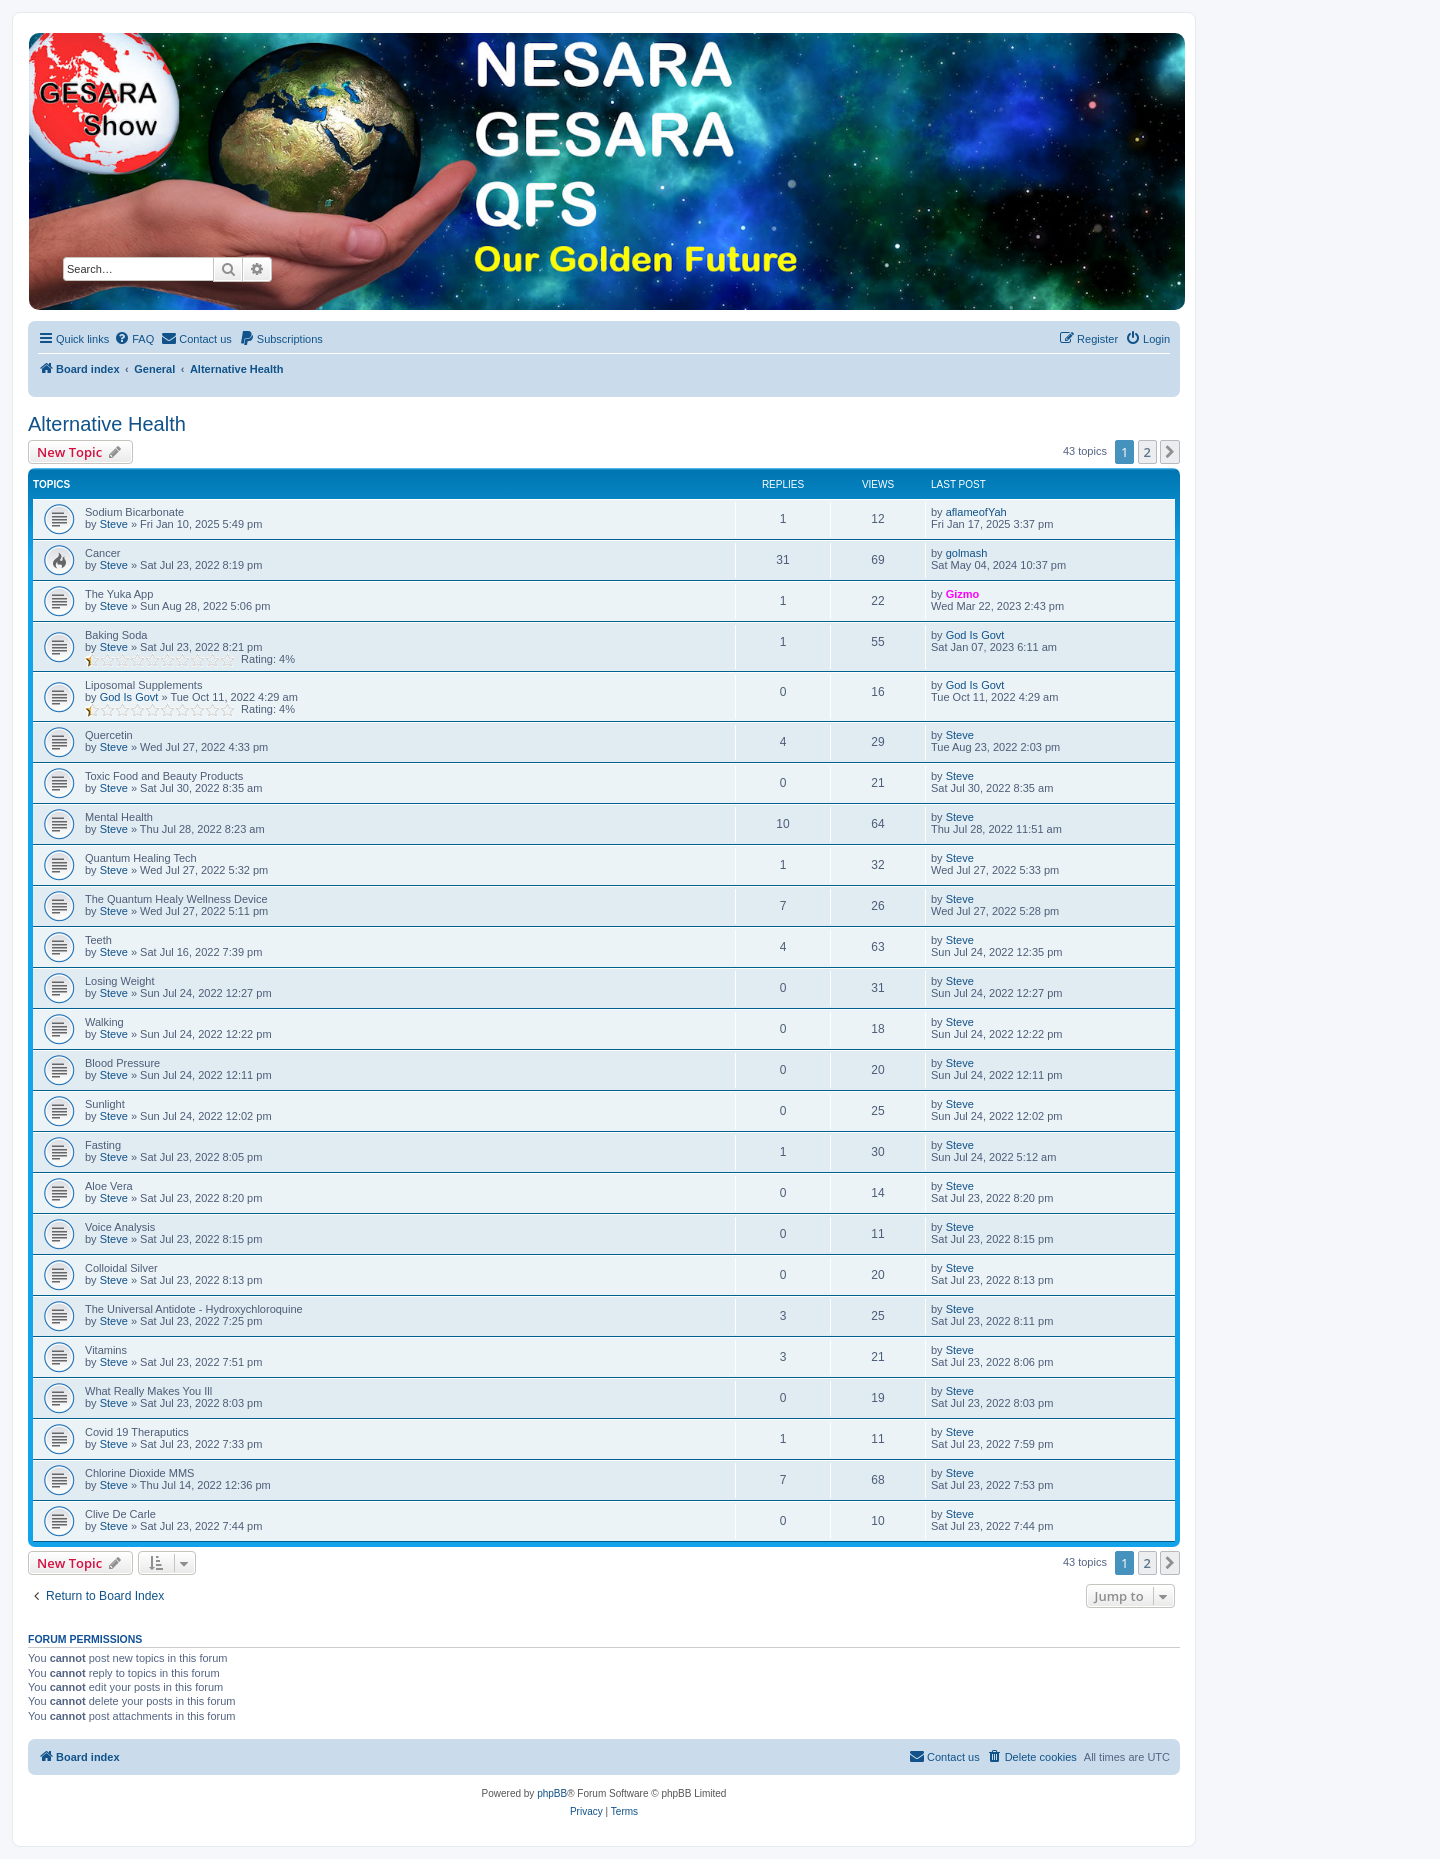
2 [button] (1147, 452)
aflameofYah (976, 512)
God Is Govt (975, 635)
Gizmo (963, 594)
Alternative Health (107, 424)
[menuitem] (134, 339)
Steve (114, 524)
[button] (1170, 452)
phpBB (552, 1793)
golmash (967, 553)
